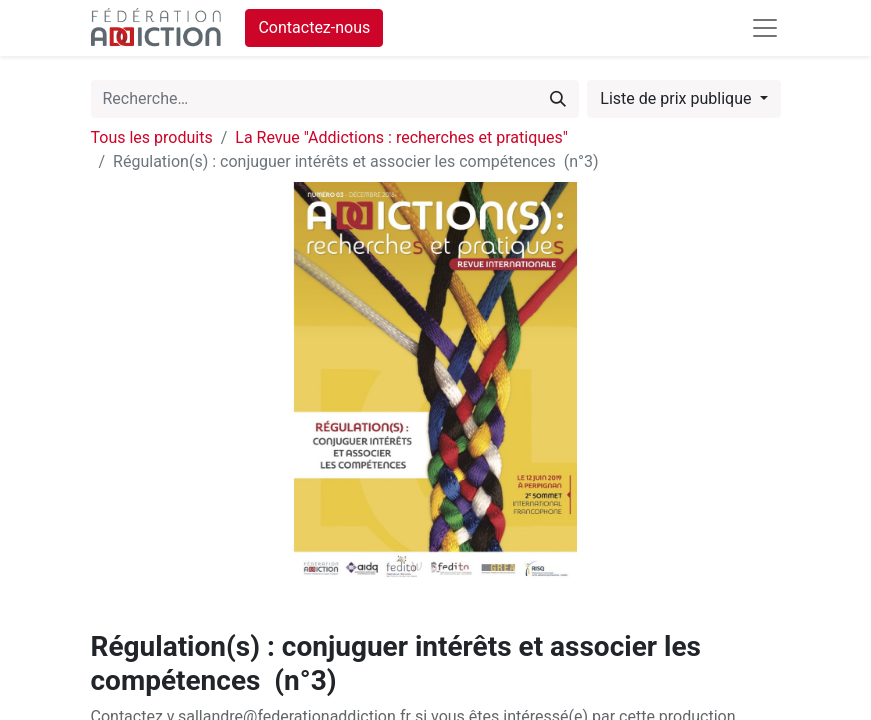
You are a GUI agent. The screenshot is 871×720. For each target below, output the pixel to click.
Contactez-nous (314, 27)
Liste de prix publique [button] (677, 98)
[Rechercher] (558, 99)
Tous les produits (152, 137)
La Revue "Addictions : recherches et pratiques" (401, 137)
